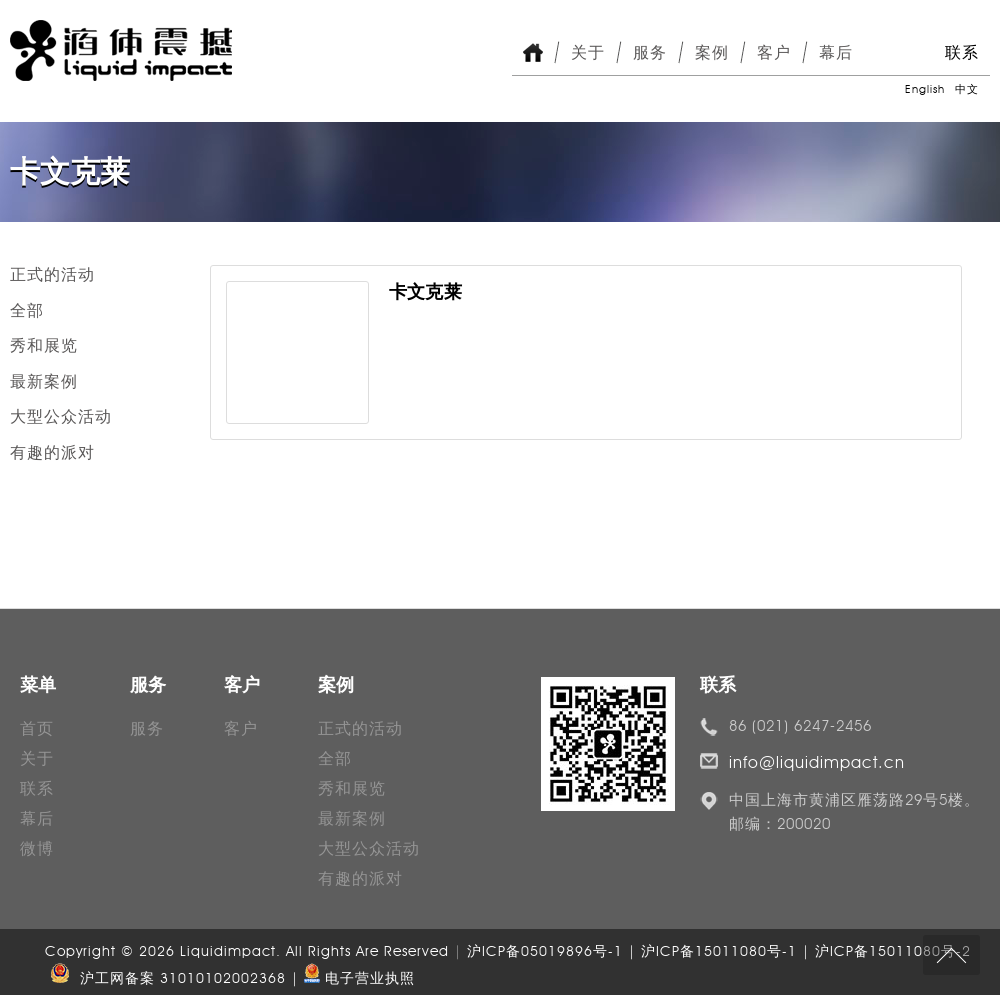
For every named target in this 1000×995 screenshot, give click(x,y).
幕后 (836, 52)
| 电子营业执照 (353, 978)
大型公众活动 (61, 416)
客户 (774, 52)
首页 (37, 728)
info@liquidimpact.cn (817, 762)
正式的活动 (52, 274)
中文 (967, 89)
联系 (962, 52)
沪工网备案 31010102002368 (165, 978)
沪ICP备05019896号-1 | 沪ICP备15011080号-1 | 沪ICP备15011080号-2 (719, 951)
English (925, 89)
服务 (650, 52)
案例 (712, 52)
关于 (588, 52)
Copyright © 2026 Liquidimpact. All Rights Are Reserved (249, 951)
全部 (27, 310)
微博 (37, 848)
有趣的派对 (52, 452)
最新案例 (44, 381)
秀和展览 (44, 345)
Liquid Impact (121, 50)
